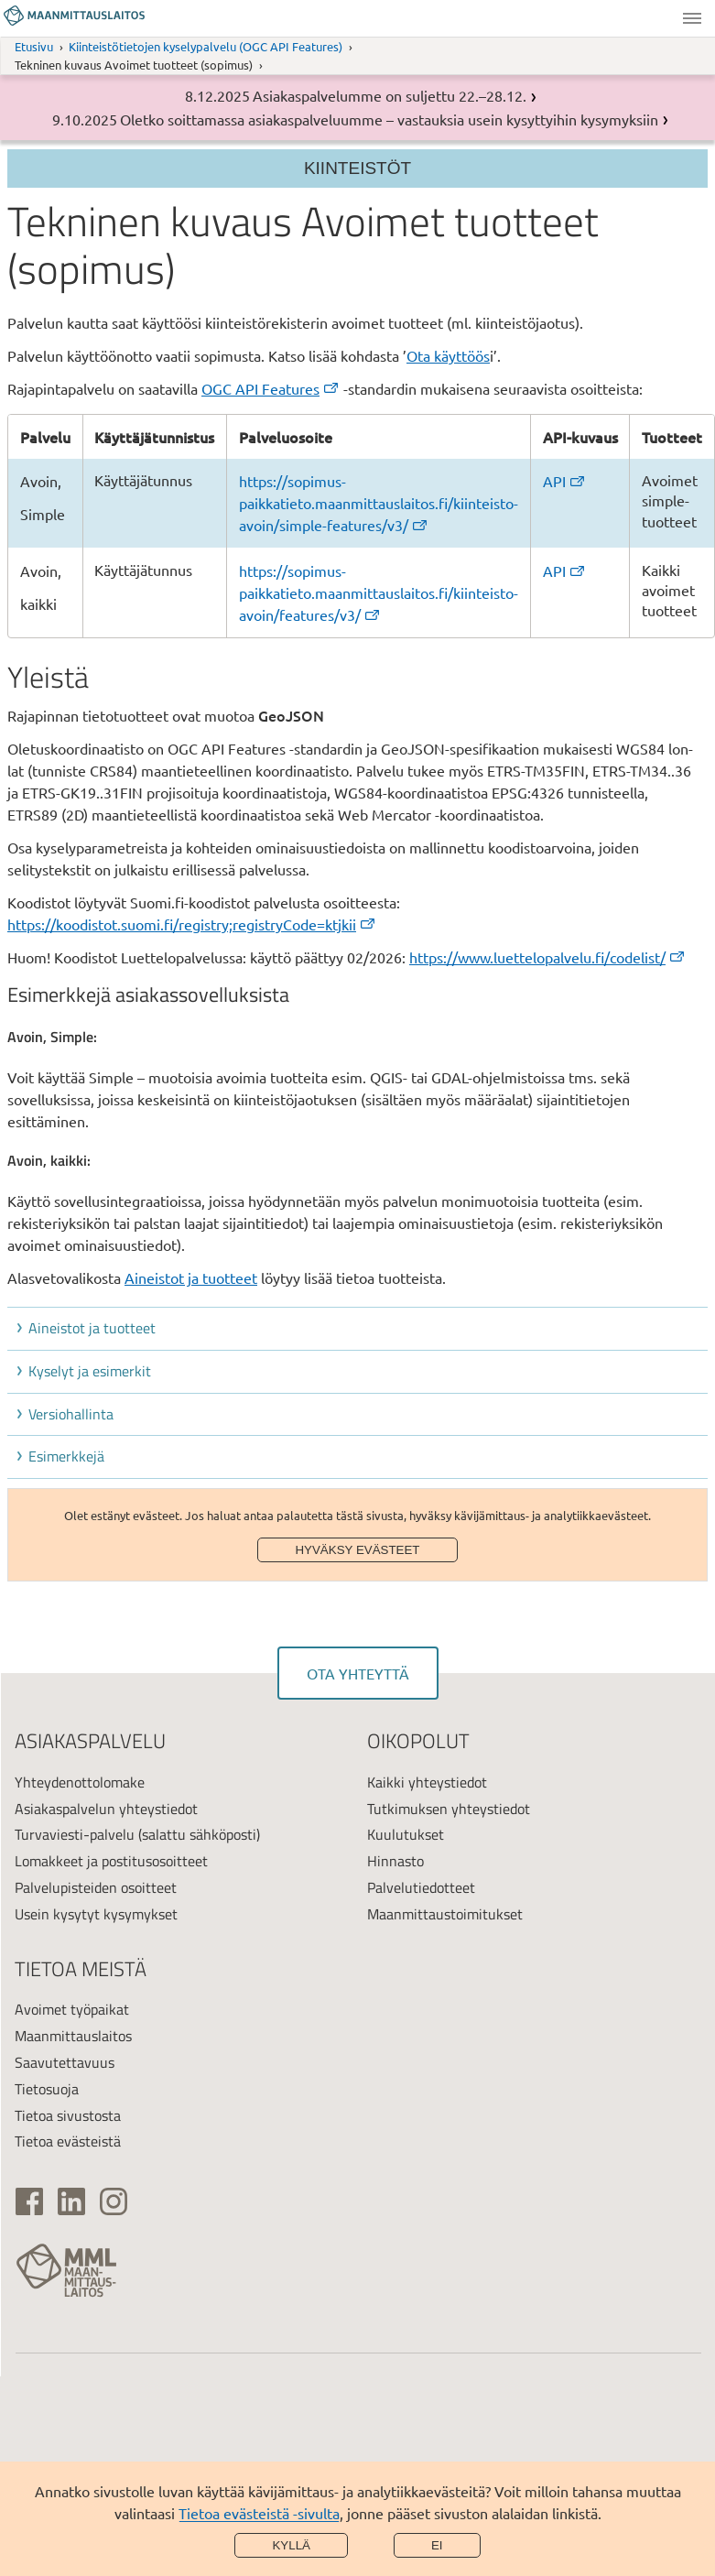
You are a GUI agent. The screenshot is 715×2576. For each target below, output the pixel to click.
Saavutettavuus (64, 2062)
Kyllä (291, 2545)
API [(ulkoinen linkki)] (565, 481)
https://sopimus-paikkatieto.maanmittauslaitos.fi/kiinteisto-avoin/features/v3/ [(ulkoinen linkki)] (378, 592)
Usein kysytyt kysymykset (96, 1914)
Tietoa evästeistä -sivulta (259, 2513)
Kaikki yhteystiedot (427, 1782)
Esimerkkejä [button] (66, 1456)
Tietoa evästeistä (68, 2141)
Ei (437, 2545)
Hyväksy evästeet (357, 1550)
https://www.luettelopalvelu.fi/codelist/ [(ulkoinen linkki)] (548, 957)
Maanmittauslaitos (73, 2036)
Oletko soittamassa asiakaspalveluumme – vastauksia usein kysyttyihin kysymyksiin (389, 119)
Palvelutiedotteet (421, 1887)
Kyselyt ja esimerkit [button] (89, 1371)
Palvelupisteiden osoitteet (96, 1887)
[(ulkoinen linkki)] (29, 2201)
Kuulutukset (405, 1834)
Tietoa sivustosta (68, 2115)
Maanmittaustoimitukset (445, 1914)
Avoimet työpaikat (72, 2009)
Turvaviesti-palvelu (75, 1834)
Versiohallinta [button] (71, 1414)
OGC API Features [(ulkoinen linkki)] (271, 388)
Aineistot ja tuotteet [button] (92, 1328)
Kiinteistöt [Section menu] (357, 168)
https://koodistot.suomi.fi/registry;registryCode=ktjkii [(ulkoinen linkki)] (192, 924)
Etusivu (34, 46)
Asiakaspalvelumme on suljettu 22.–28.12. (389, 95)
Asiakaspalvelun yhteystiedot (106, 1809)
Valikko (692, 18)
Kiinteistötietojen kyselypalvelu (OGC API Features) (205, 46)
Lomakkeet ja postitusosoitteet (111, 1861)
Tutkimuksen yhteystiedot (448, 1809)
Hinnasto (395, 1861)
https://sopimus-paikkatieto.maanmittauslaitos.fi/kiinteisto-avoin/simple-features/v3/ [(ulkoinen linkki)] (378, 503)
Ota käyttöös (448, 355)
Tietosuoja (47, 2089)
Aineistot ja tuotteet (191, 1277)
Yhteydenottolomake (80, 1782)
